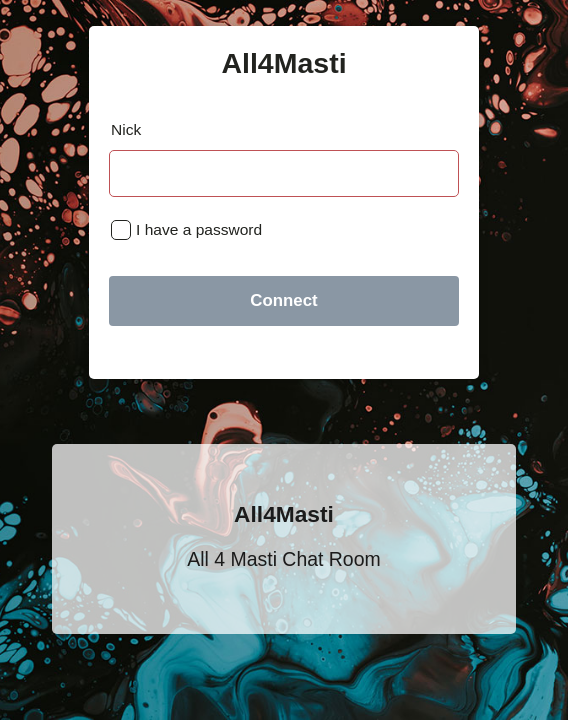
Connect (283, 300)
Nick (126, 129)
